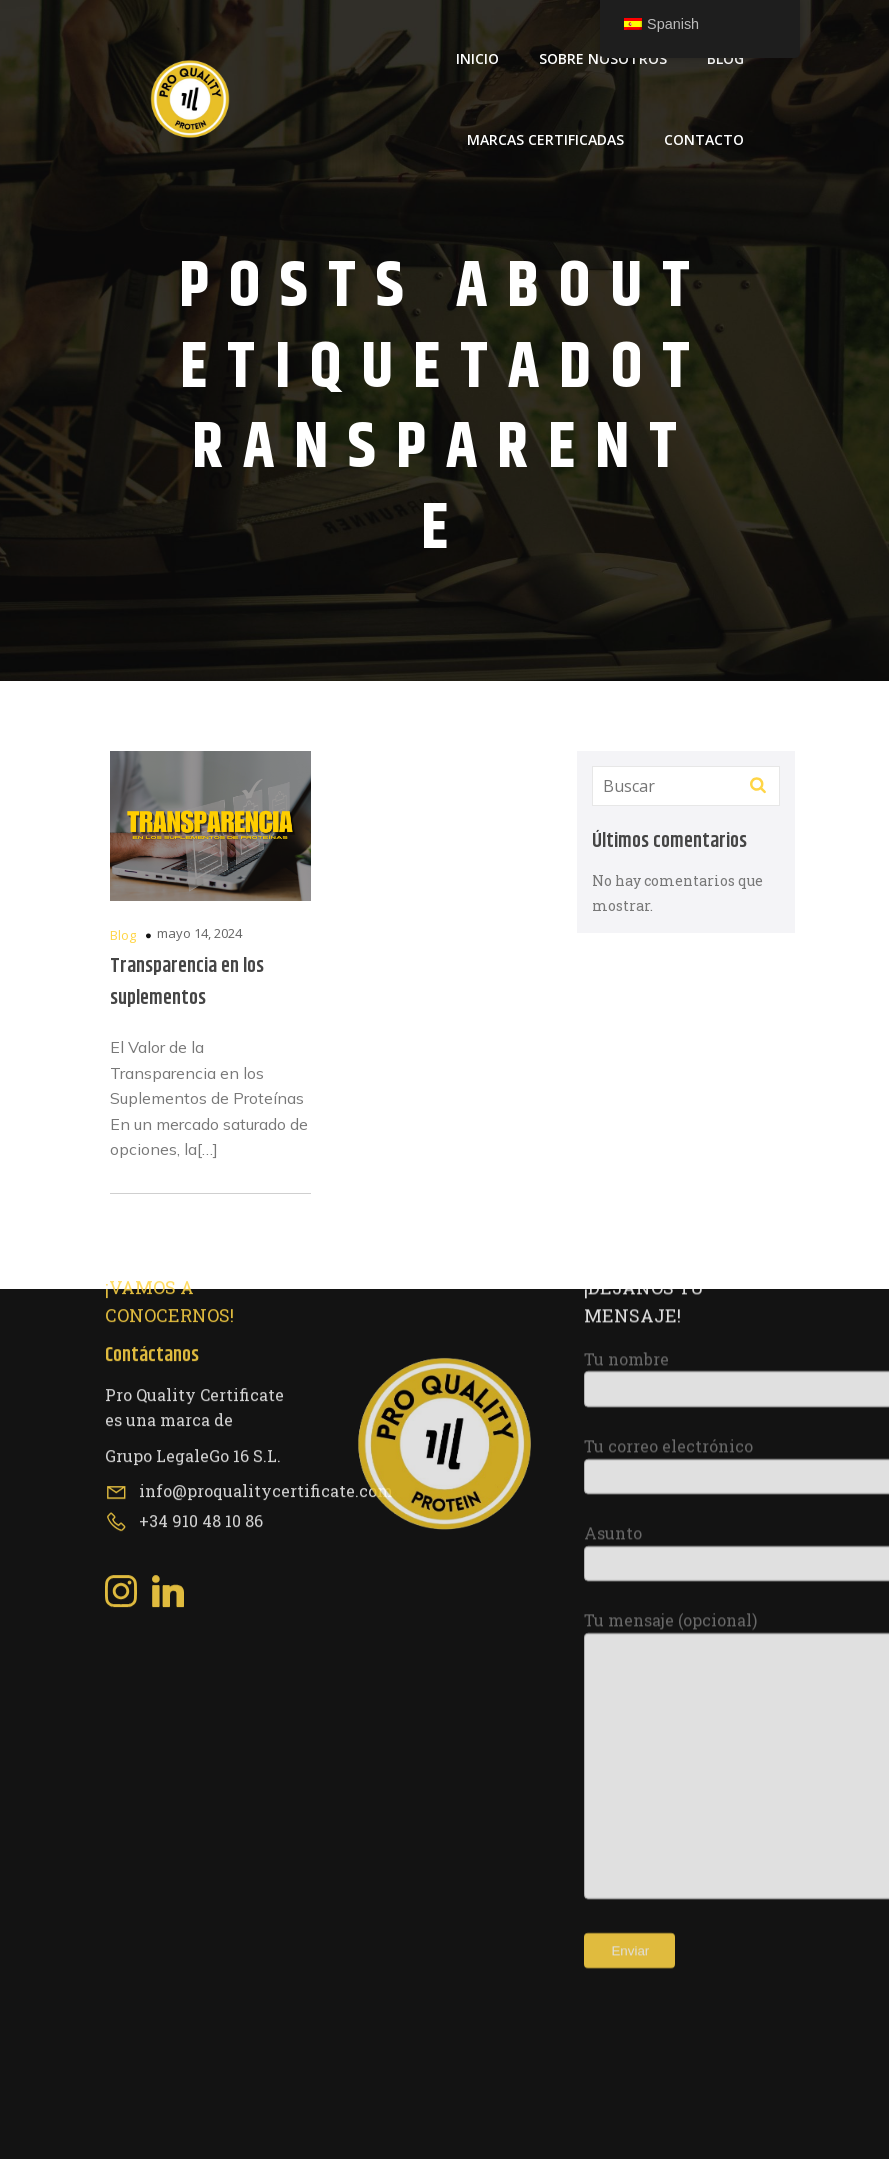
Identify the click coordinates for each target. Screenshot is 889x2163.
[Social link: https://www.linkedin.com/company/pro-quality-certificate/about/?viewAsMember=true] (175, 1273)
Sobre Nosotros (603, 60)
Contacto (704, 141)
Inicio (477, 60)
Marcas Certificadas (545, 141)
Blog (725, 60)
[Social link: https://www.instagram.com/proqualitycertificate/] (128, 1273)
